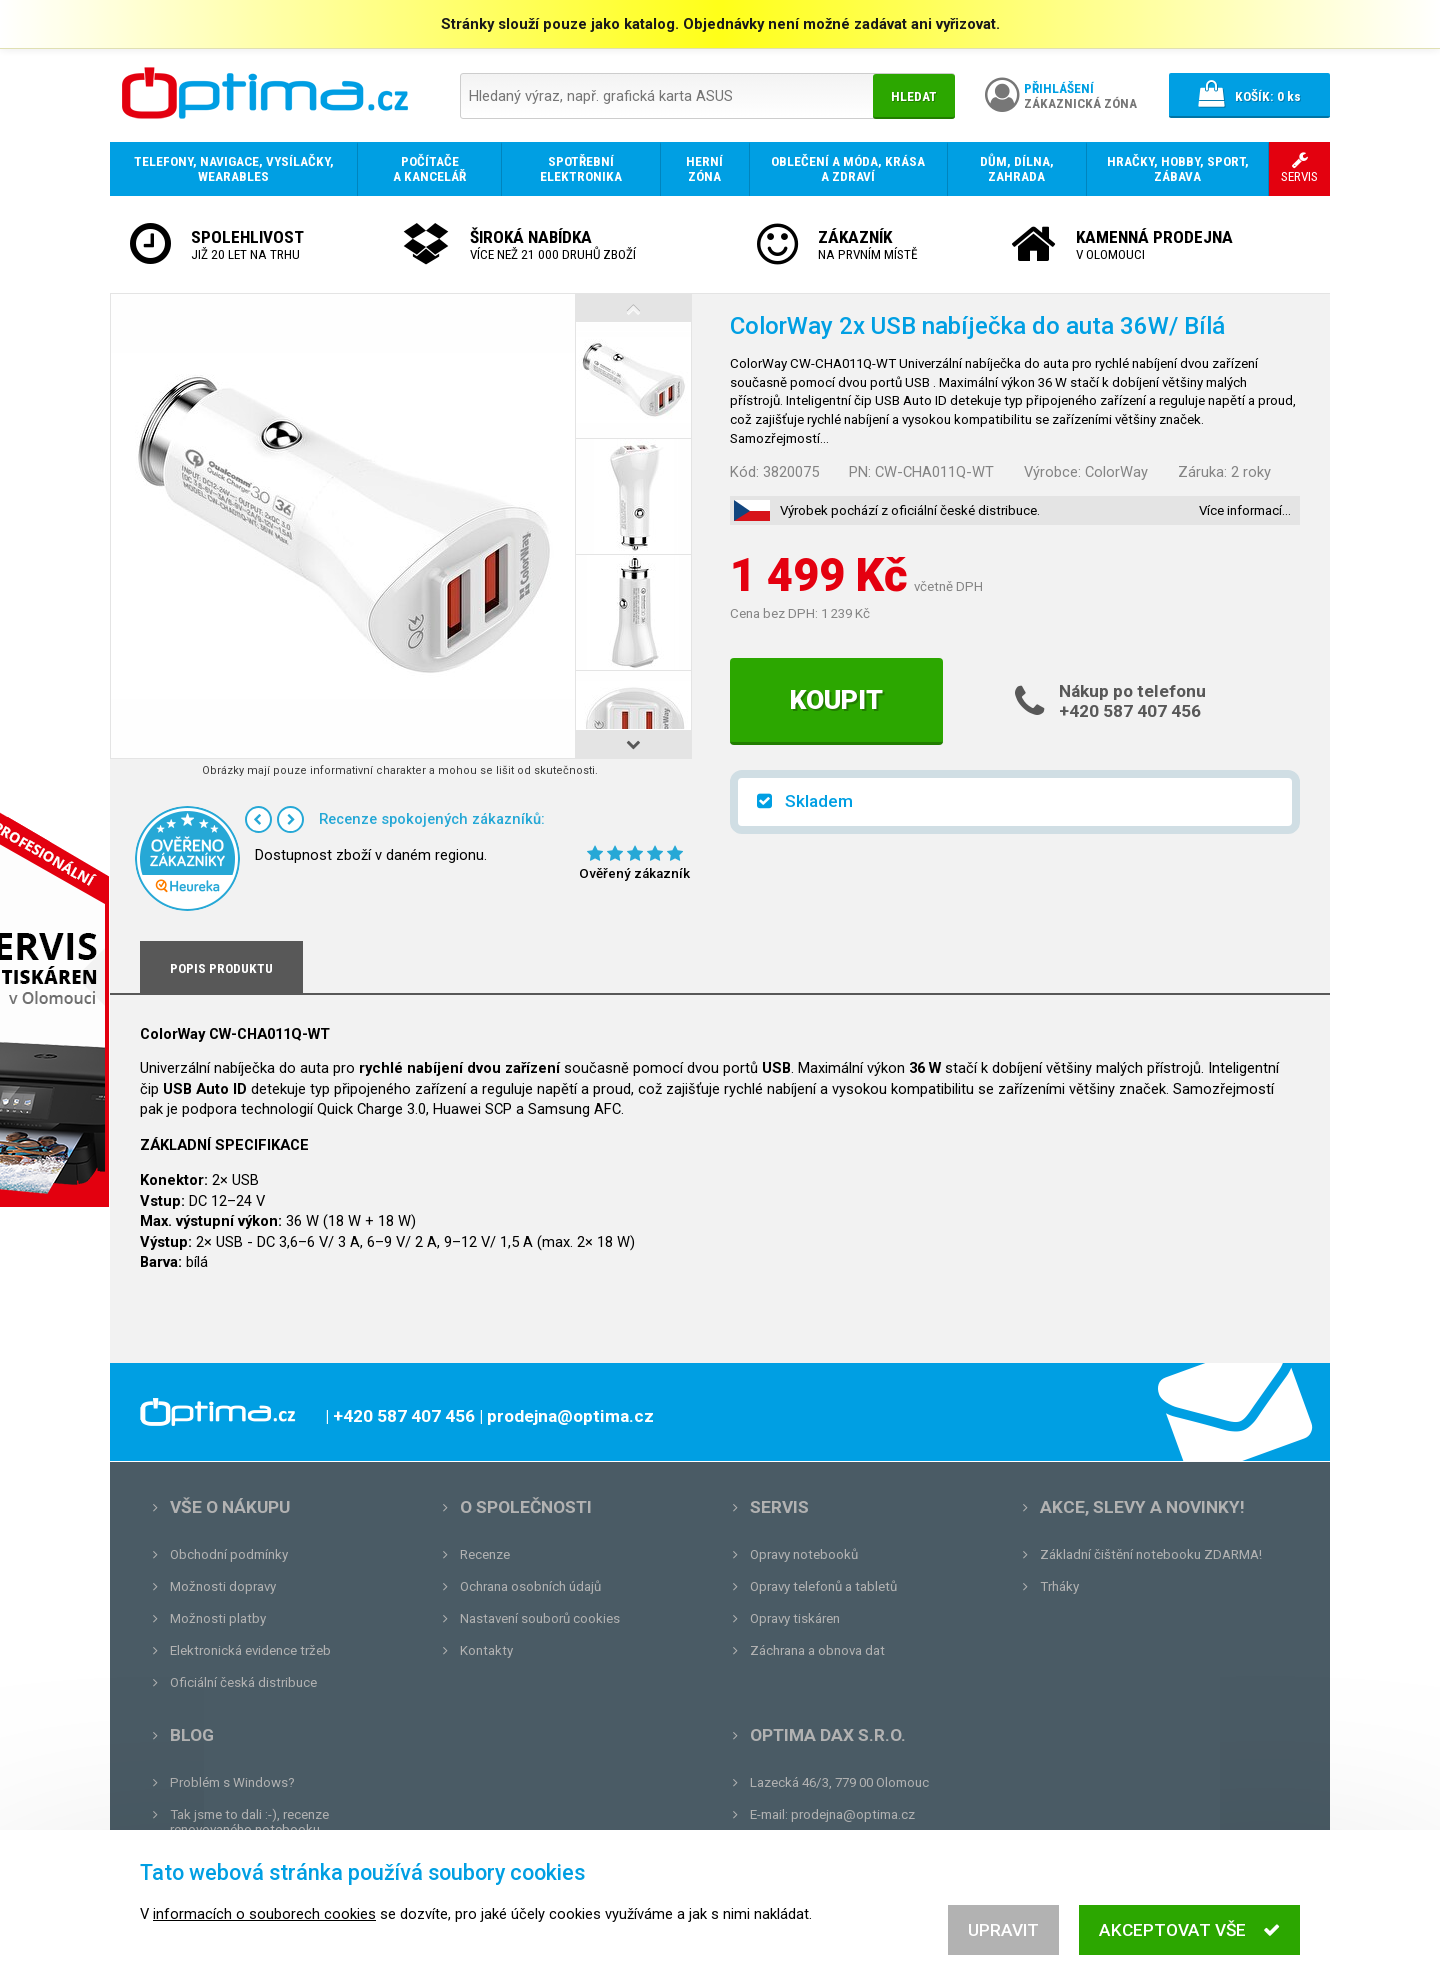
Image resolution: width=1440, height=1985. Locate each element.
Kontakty (486, 1650)
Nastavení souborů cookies (540, 1618)
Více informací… (1245, 510)
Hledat (914, 96)
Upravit (1003, 1942)
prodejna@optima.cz (853, 1814)
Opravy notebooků (804, 1554)
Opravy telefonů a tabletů (823, 1586)
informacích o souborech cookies (264, 1926)
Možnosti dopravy (223, 1586)
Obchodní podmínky (229, 1554)
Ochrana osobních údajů (530, 1586)
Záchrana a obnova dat (817, 1650)
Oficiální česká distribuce (243, 1682)
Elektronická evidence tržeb (250, 1650)
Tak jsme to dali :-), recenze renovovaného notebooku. (249, 1822)
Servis (779, 1507)
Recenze (485, 1554)
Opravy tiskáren (795, 1618)
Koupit (836, 700)
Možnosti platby (218, 1618)
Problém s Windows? (232, 1782)
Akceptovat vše (1189, 1942)
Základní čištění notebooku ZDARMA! (1151, 1554)
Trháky (1059, 1586)
